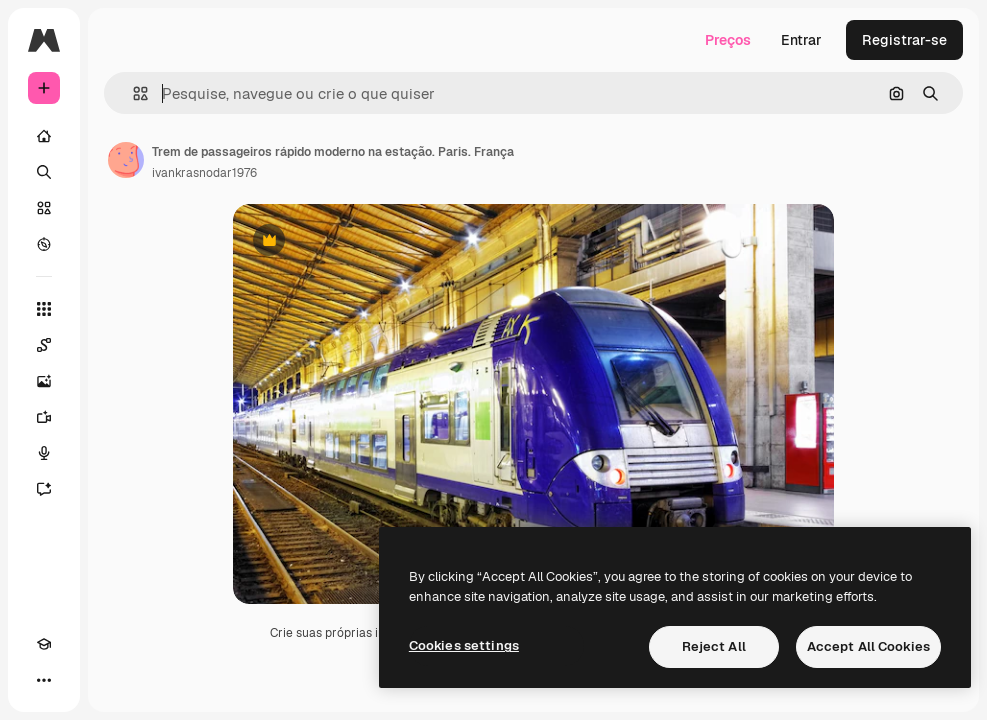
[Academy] (44, 644)
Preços (728, 40)
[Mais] (44, 680)
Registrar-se (904, 40)
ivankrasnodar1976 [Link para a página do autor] (204, 173)
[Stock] (44, 208)
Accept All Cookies (868, 646)
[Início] (44, 136)
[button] (132, 93)
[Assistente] (44, 489)
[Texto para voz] (44, 453)
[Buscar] (44, 172)
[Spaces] (44, 345)
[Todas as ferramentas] (44, 309)
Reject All (714, 646)
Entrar (801, 40)
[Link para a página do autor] (126, 160)
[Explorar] (44, 244)
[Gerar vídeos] (44, 417)
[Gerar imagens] (44, 381)
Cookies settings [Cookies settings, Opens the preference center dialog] (464, 645)
